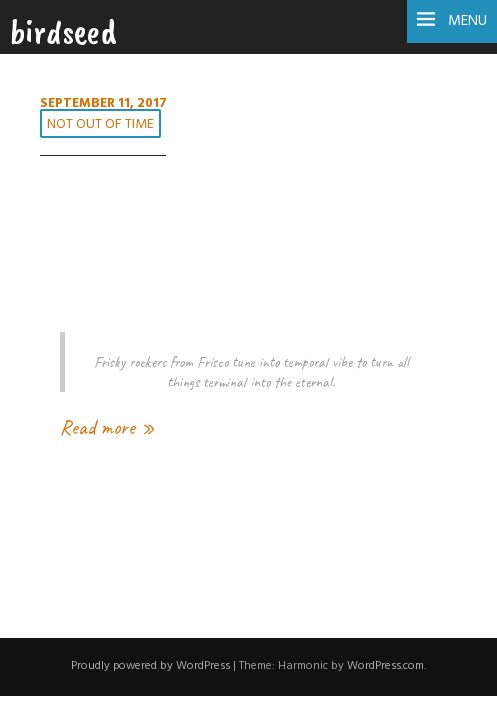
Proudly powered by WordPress (150, 666)
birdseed (63, 31)
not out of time (100, 124)
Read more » (107, 427)
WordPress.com (385, 666)
